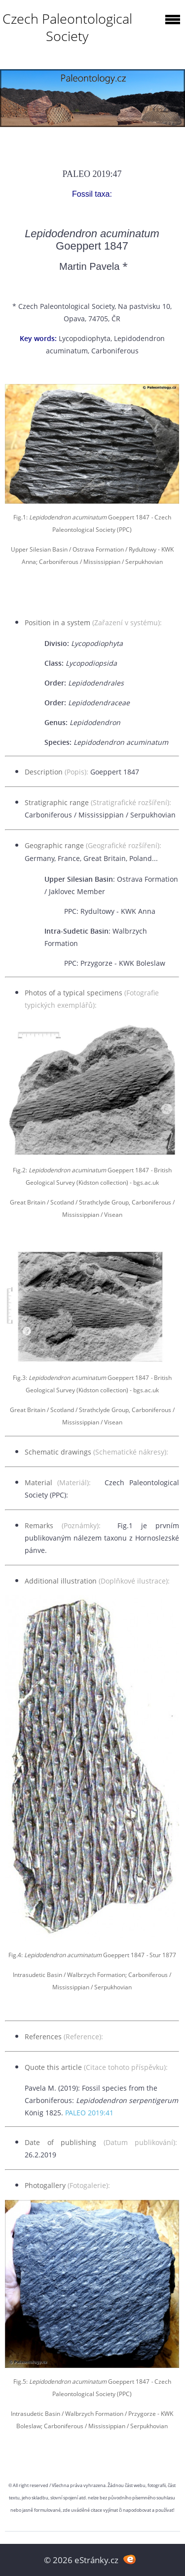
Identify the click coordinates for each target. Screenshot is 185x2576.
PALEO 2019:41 (89, 2112)
